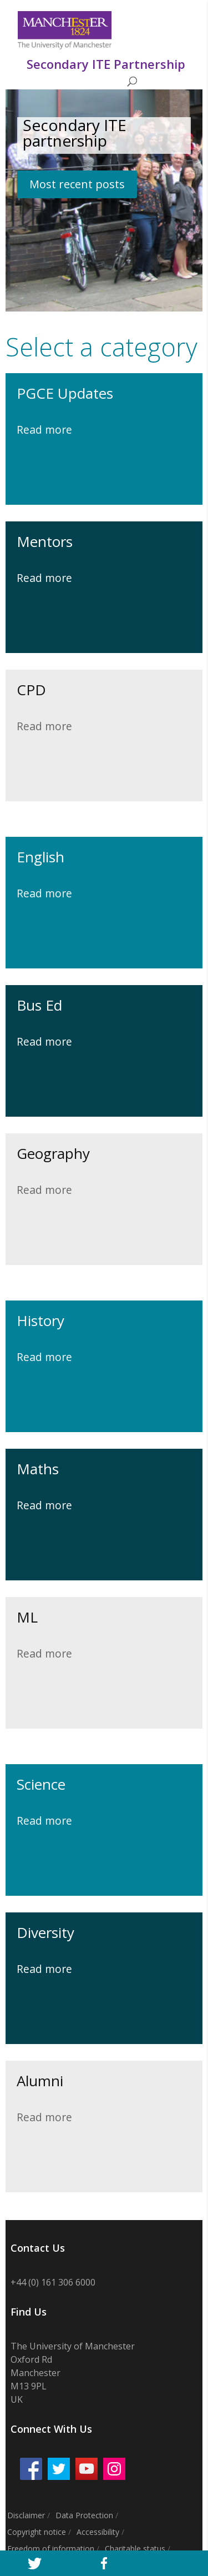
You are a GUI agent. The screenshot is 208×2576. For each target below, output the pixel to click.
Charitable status (135, 2548)
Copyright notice (36, 2532)
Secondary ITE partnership (74, 132)
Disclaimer (26, 2515)
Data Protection (84, 2515)
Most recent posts (77, 184)
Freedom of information (50, 2548)
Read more (44, 429)
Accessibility (98, 2532)
